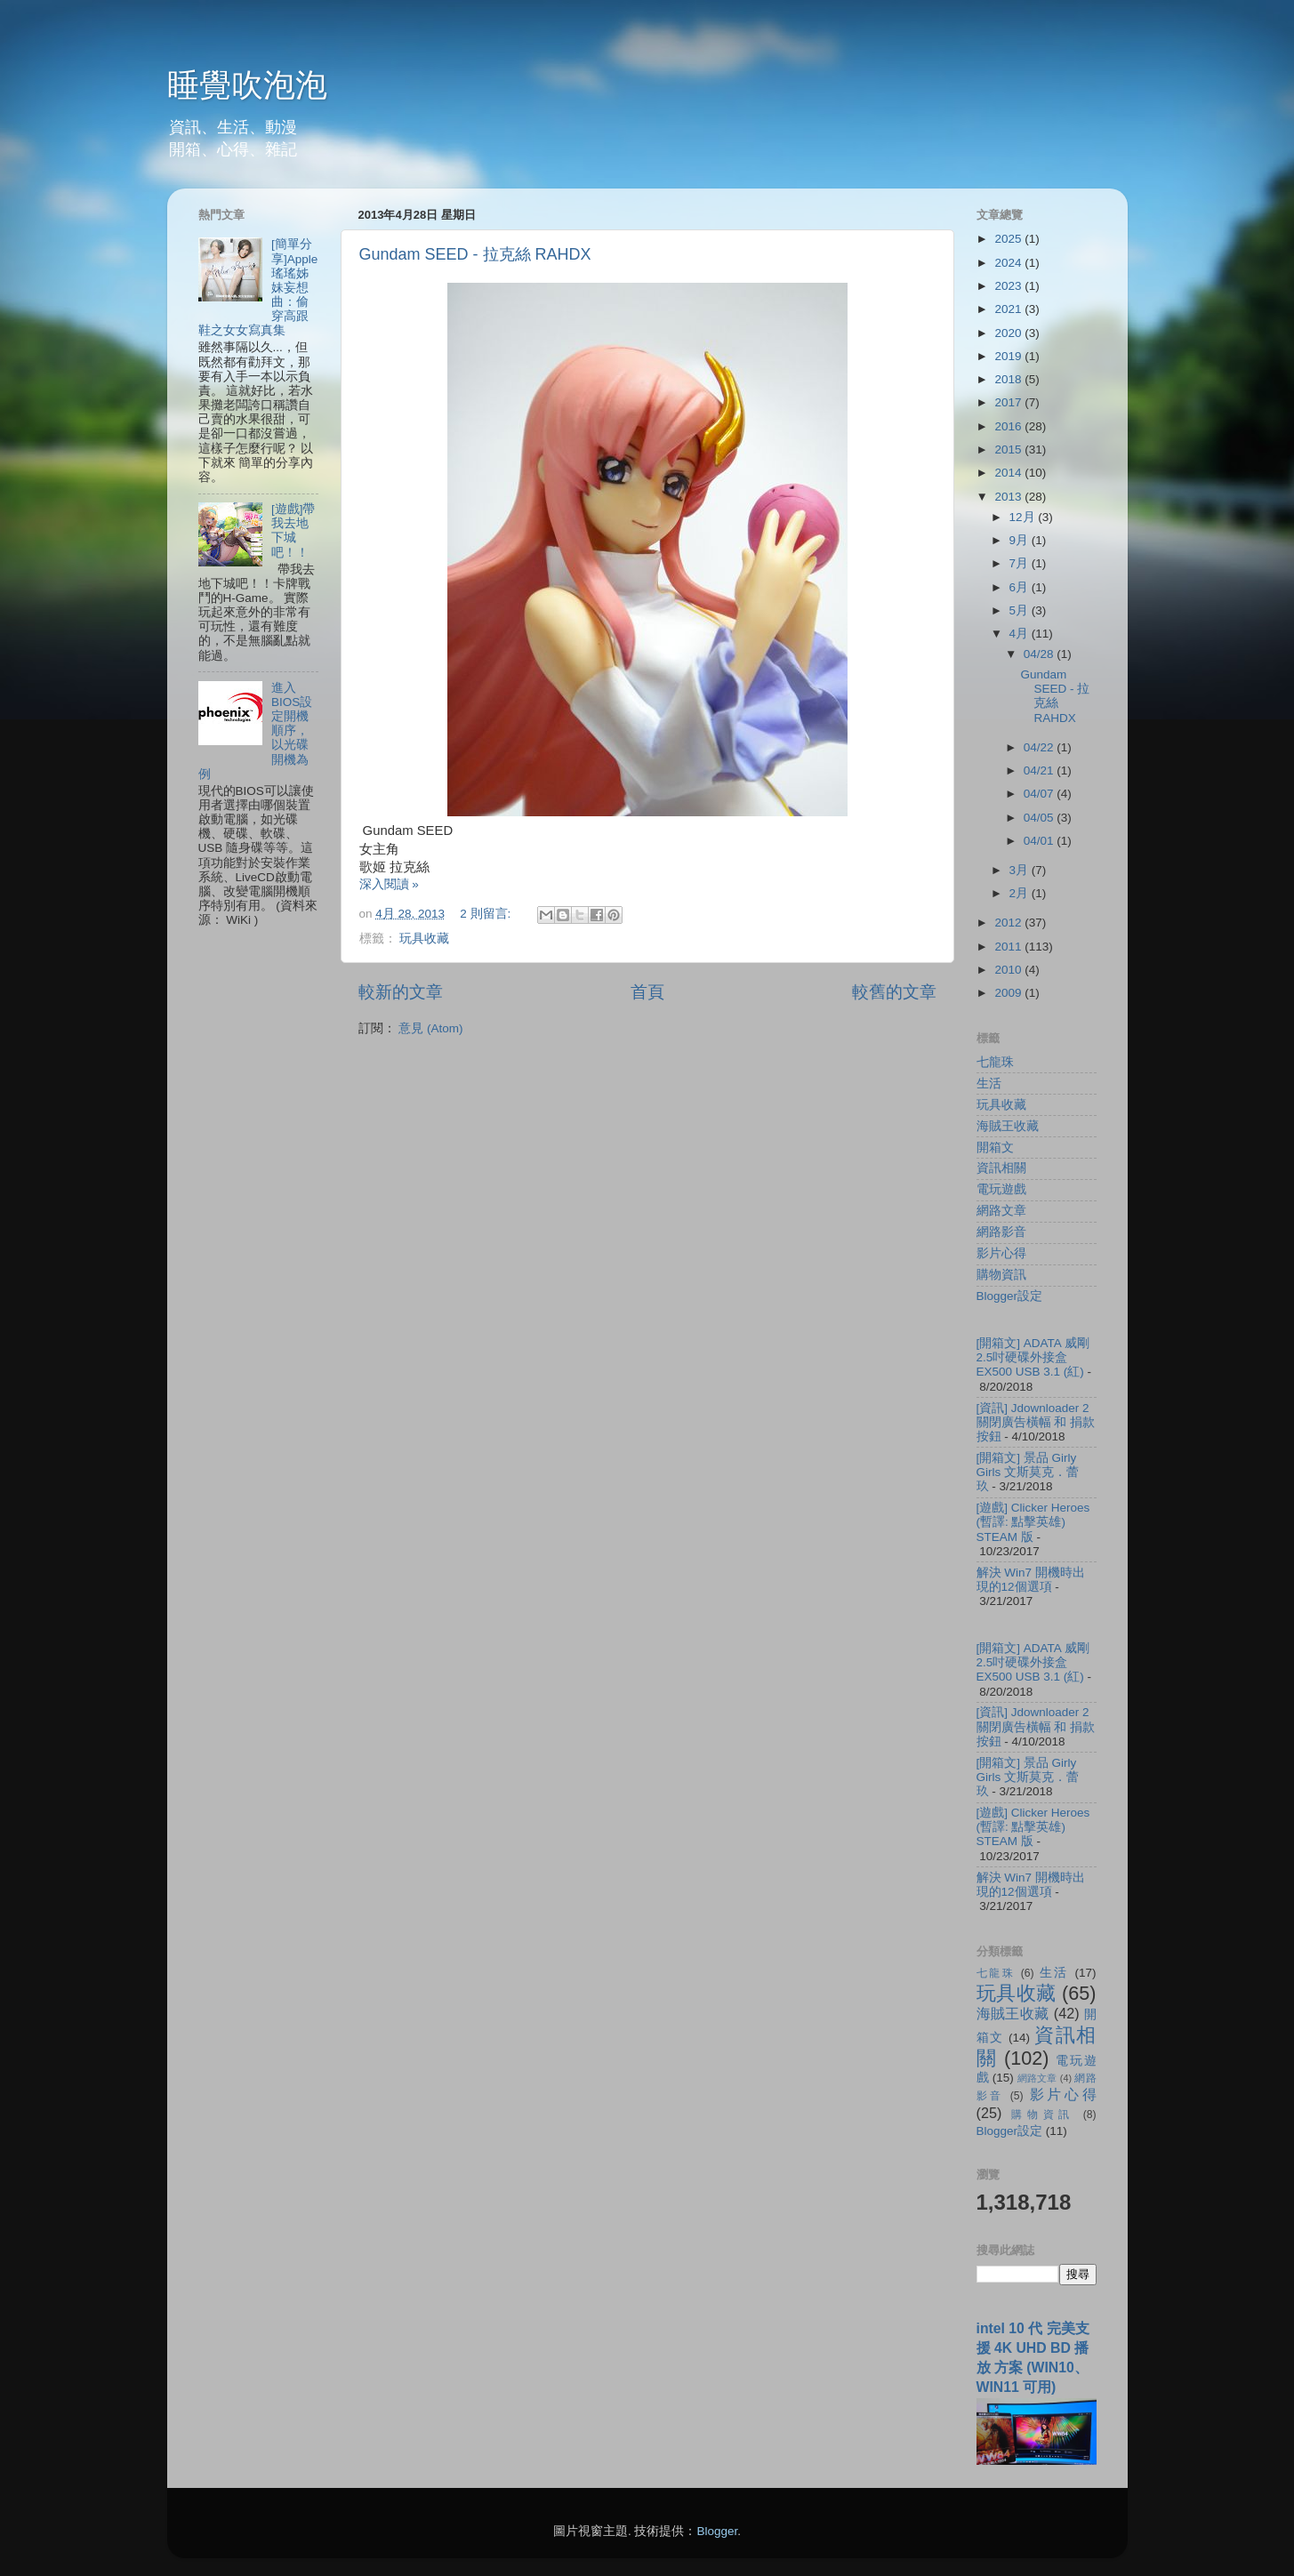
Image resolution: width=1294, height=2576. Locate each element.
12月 (1024, 517)
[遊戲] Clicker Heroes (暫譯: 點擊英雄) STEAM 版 (1033, 1522)
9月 (1020, 540)
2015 (1009, 449)
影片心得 (1001, 1253)
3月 (1020, 870)
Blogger (716, 2531)
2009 (1009, 992)
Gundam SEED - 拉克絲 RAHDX (475, 254)
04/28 (1040, 654)
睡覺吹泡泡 (247, 85)
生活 (989, 1083)
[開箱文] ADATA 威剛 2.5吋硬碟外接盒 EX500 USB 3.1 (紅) (1033, 1357)
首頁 (647, 992)
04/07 (1040, 793)
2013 (1009, 496)
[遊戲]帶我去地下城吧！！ (293, 530)
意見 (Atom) (430, 1028)
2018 (1009, 379)
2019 (1009, 356)
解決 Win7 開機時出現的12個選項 (1031, 1579)
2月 (1020, 893)
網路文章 (1001, 1210)
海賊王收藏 (1008, 1126)
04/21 (1040, 770)
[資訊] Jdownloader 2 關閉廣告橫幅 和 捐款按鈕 (1036, 1422)
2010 (1009, 969)
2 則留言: (487, 913)
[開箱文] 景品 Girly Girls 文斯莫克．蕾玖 (1028, 1472)
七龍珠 (995, 1062)
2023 (1009, 286)
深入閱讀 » (389, 884)
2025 (1009, 238)
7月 (1020, 563)
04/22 (1040, 747)
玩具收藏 (424, 938)
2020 (1009, 333)
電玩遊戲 (1001, 1189)
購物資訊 (1001, 1274)
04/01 (1040, 840)
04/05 (1040, 817)
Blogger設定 (1010, 1296)
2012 (1009, 922)
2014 (1009, 472)
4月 (1020, 633)
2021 (1009, 309)
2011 (1009, 946)
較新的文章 (400, 992)
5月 (1020, 610)
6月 (1020, 587)
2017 (1009, 402)
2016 (1009, 426)
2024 (1009, 262)
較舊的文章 (894, 992)
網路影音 (1001, 1232)
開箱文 (995, 1147)
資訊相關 (1001, 1168)
